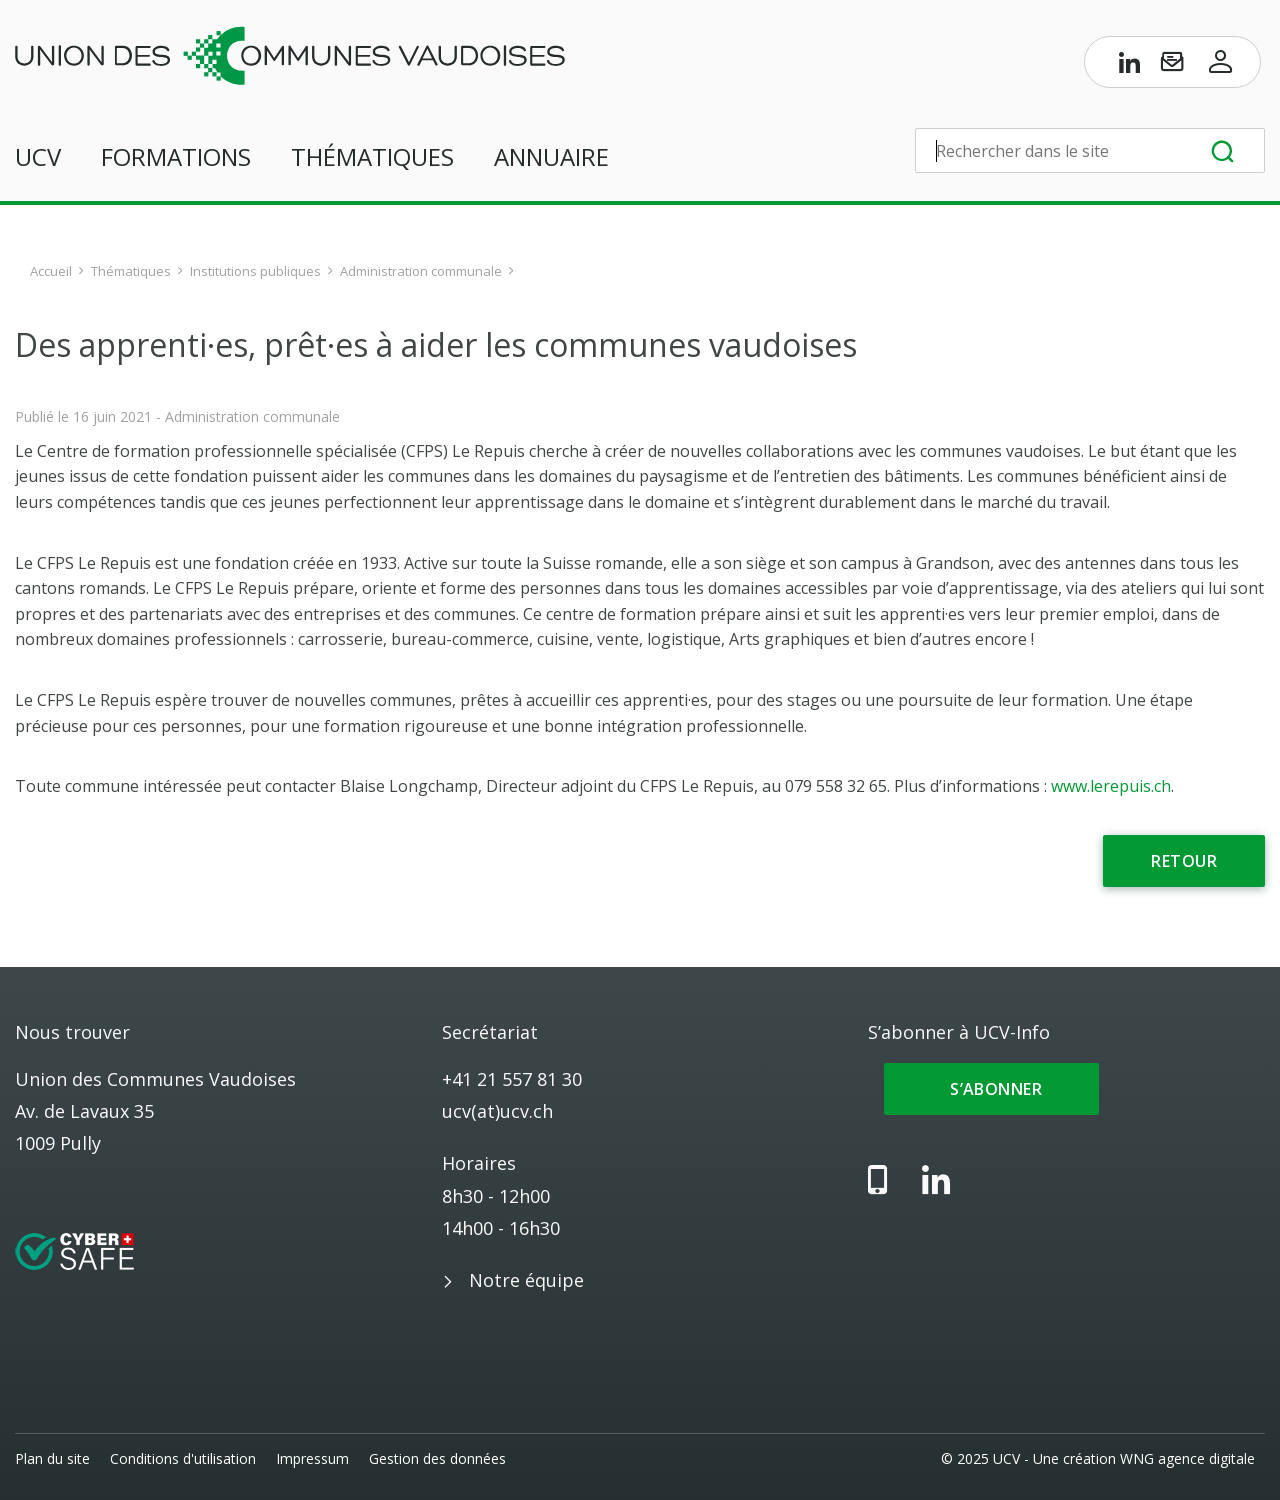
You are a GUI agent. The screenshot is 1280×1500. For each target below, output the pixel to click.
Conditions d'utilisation (183, 1458)
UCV (38, 156)
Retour (1184, 861)
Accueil (51, 271)
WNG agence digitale (1187, 1458)
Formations (176, 156)
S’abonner (991, 1089)
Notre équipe (526, 1280)
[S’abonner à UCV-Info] (1172, 66)
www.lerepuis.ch (1111, 786)
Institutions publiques (255, 271)
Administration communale (421, 271)
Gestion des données (437, 1458)
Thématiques (372, 156)
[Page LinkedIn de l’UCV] (1130, 66)
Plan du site (52, 1458)
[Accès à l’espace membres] (1221, 66)
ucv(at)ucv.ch (497, 1111)
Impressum (312, 1458)
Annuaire (551, 156)
